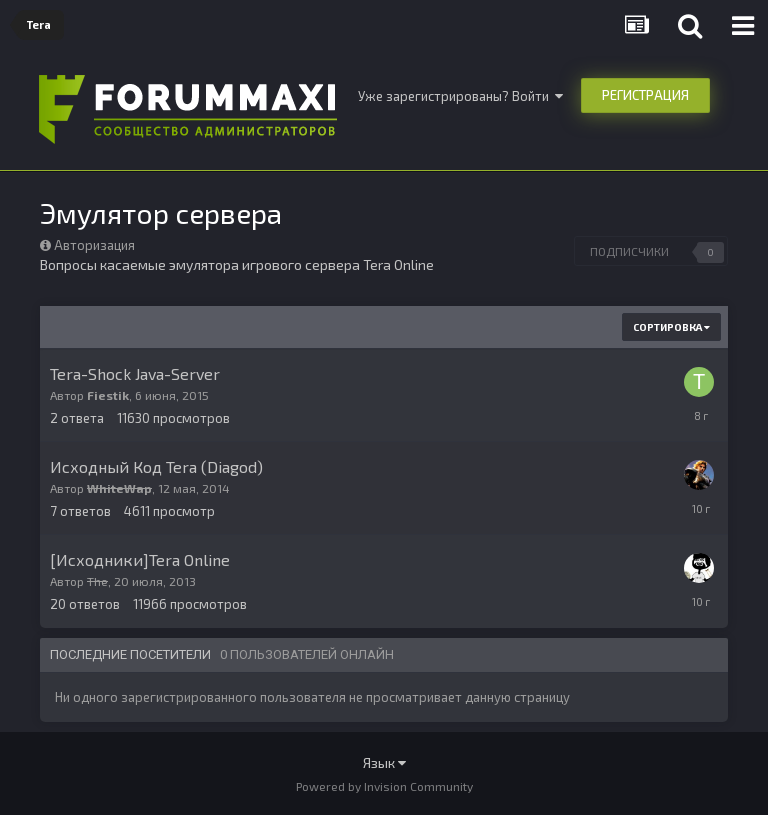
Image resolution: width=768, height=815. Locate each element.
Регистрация (645, 95)
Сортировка (671, 327)
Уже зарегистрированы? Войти (460, 96)
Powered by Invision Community (384, 786)
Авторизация (94, 245)
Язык (384, 762)
